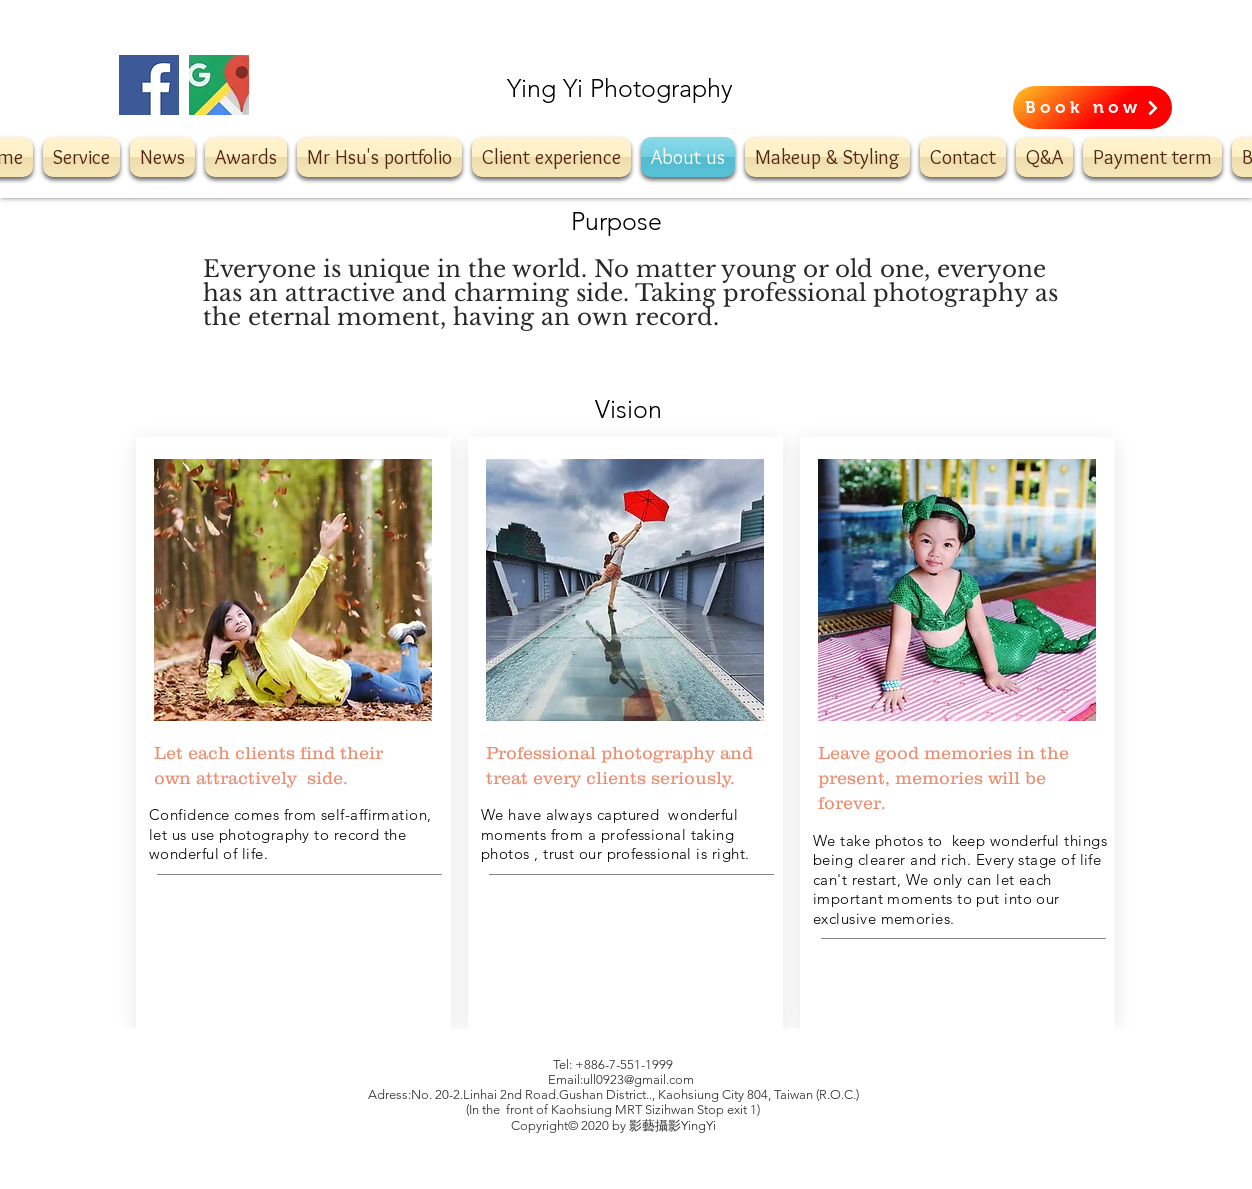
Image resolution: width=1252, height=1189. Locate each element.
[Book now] (1092, 107)
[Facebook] (149, 85)
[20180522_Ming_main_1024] (219, 85)
